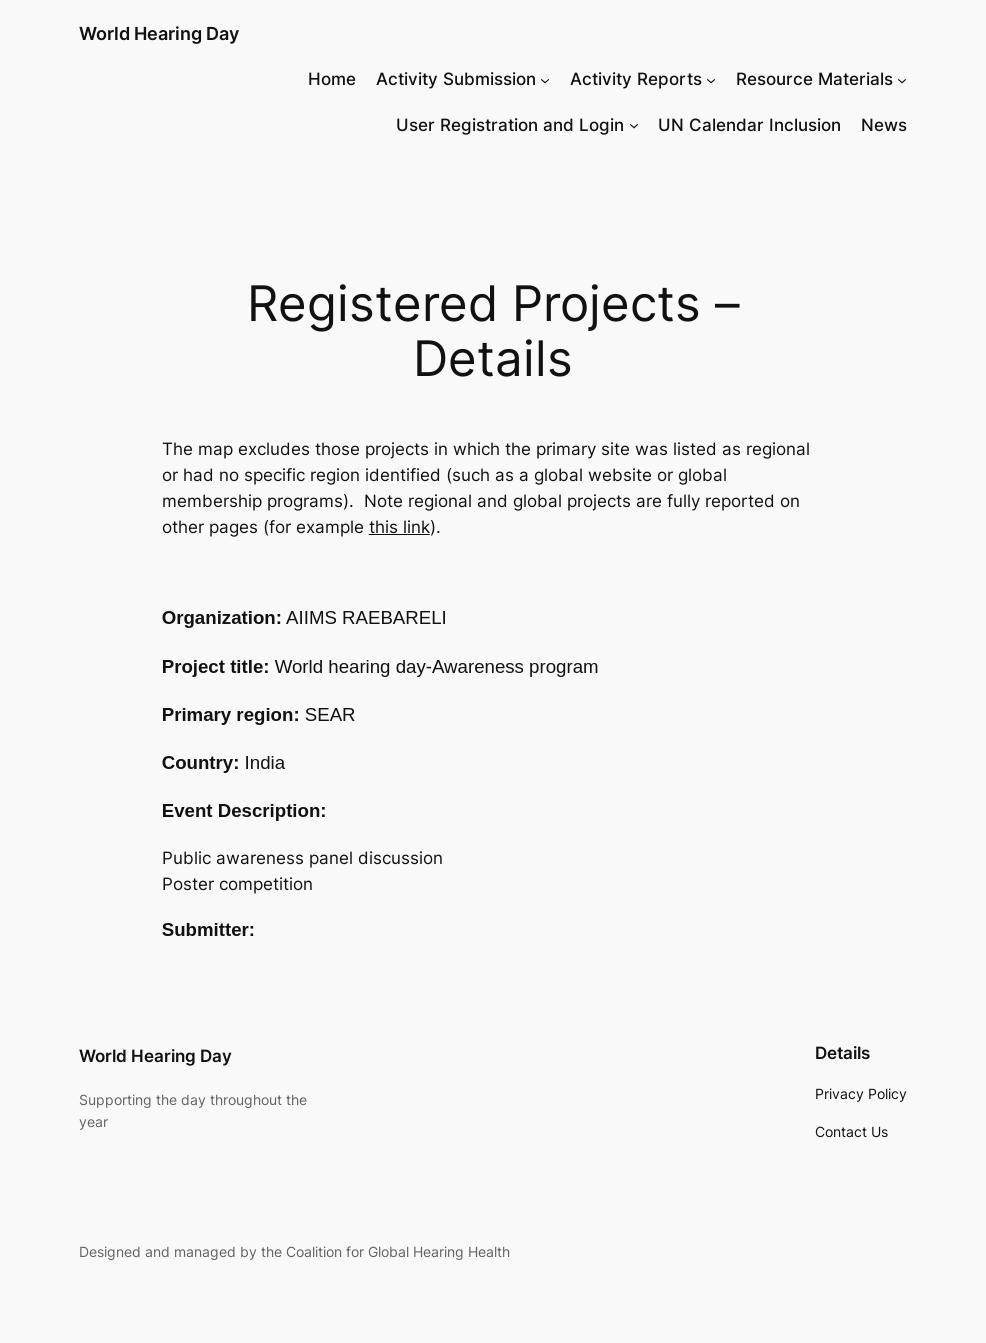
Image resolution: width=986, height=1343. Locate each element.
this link (399, 527)
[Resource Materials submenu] (902, 79)
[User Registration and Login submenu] (634, 125)
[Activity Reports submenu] (711, 79)
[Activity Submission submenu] (545, 79)
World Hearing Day (159, 33)
